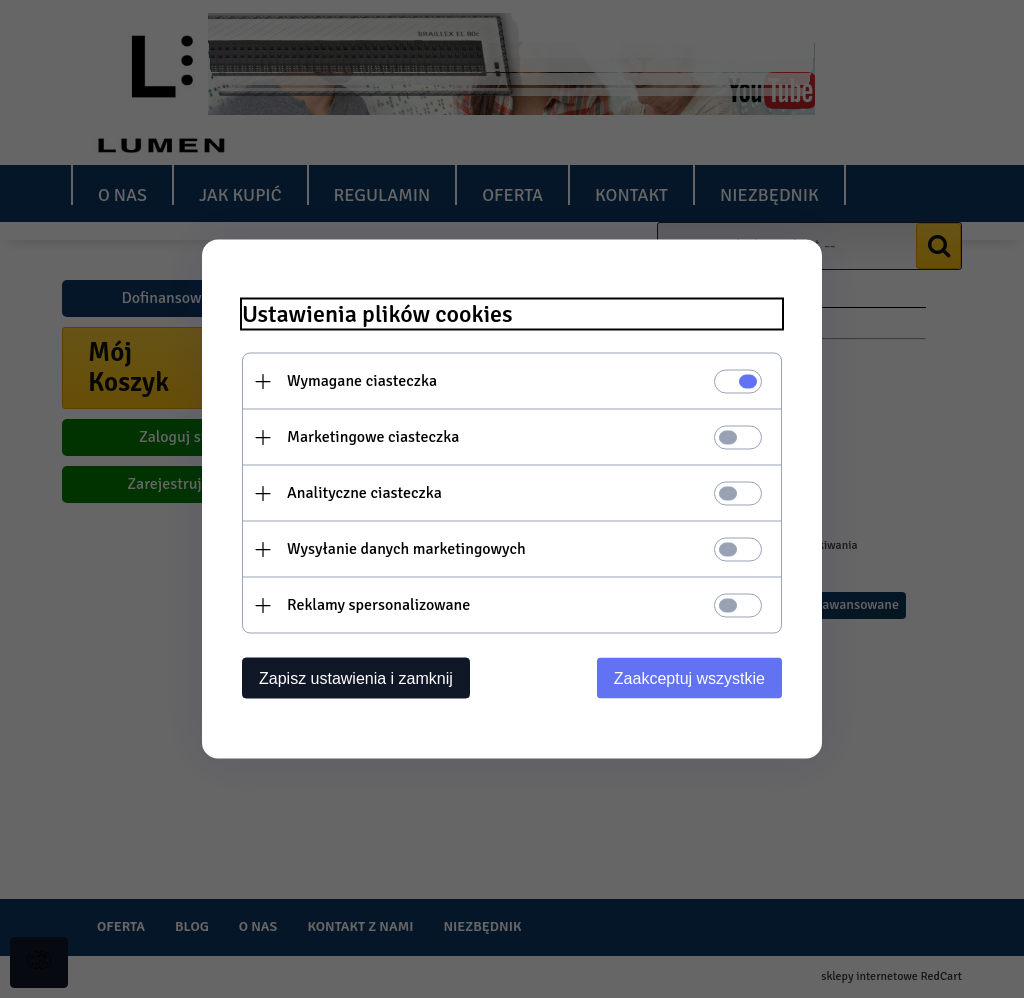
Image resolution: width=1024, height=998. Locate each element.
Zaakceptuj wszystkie (689, 678)
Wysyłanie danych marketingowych (406, 549)
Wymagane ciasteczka (362, 381)
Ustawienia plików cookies (377, 314)
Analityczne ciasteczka (364, 493)
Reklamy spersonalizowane (378, 605)
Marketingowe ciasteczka (373, 437)
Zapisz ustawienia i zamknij (356, 678)
